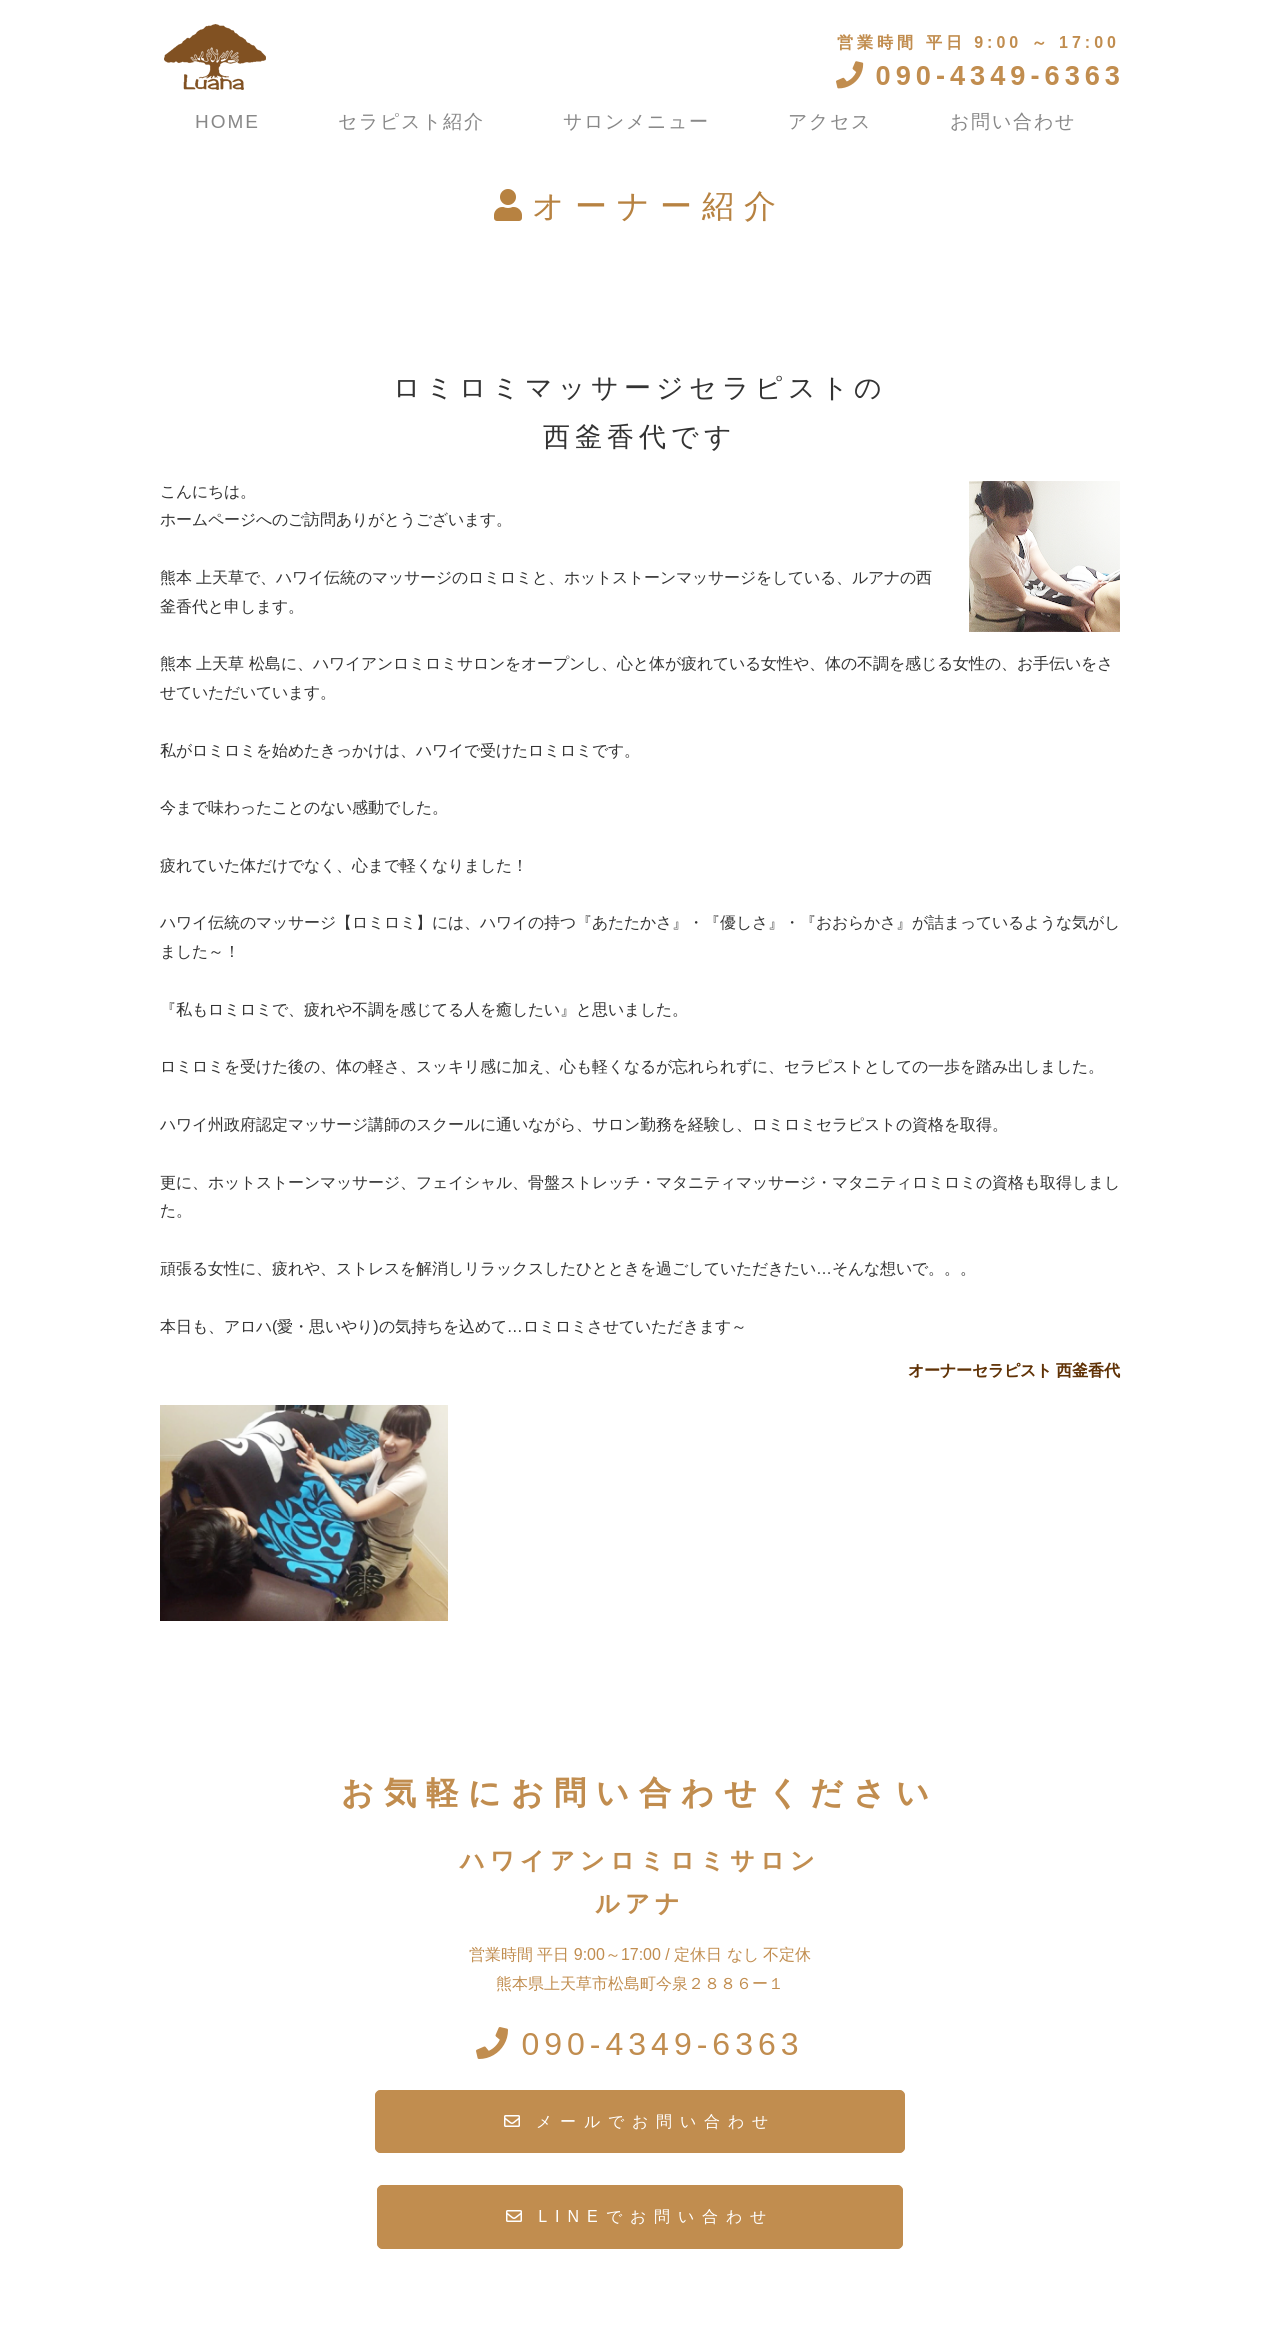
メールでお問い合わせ (656, 2121)
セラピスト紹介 (411, 121)
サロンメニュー (636, 121)
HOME (227, 121)
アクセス (830, 121)
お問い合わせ (1013, 121)
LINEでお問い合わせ (656, 2216)
